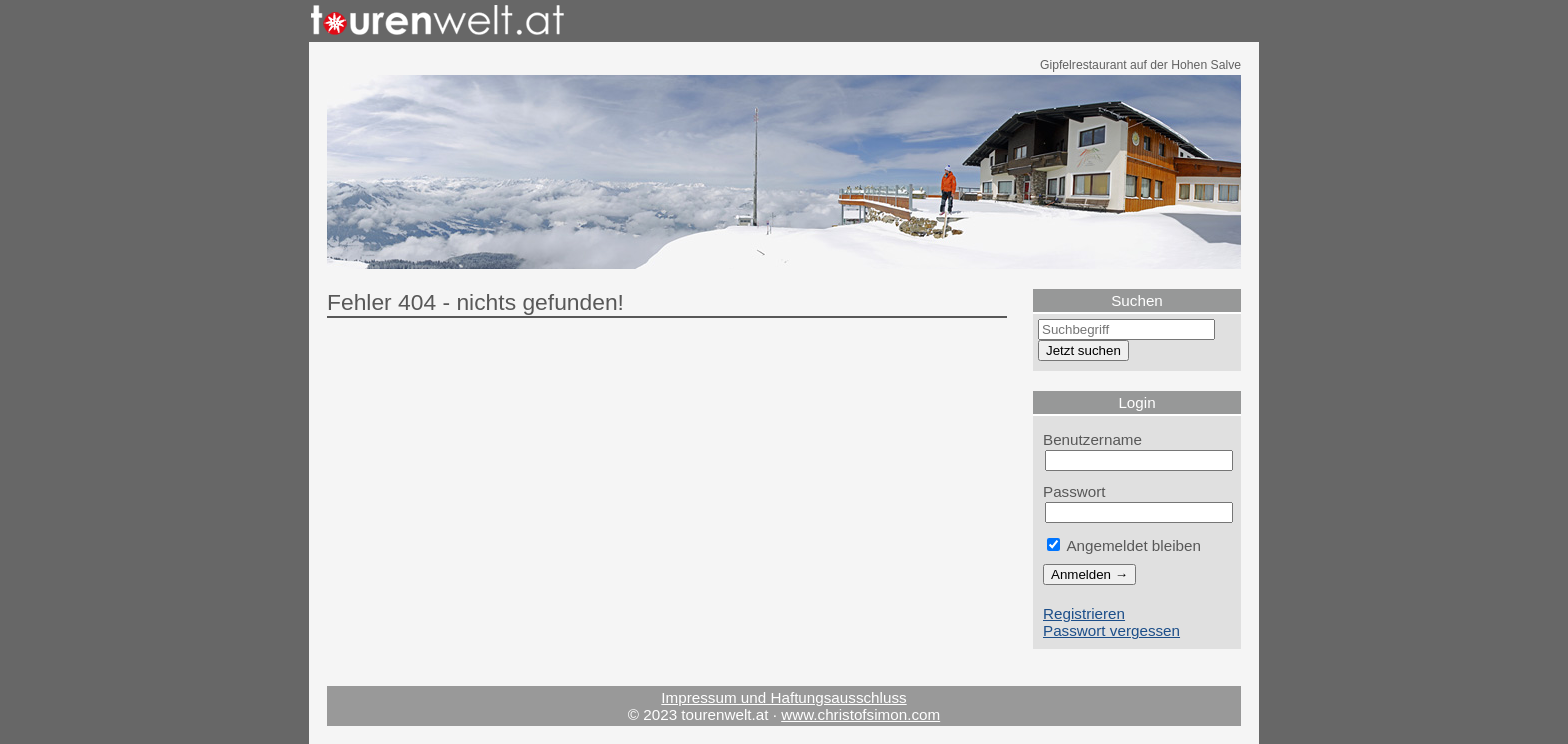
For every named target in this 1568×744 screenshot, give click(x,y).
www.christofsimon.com (860, 714)
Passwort (1074, 491)
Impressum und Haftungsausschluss (783, 697)
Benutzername (1092, 439)
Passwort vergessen (1111, 630)
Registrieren (1084, 613)
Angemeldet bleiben (1124, 545)
